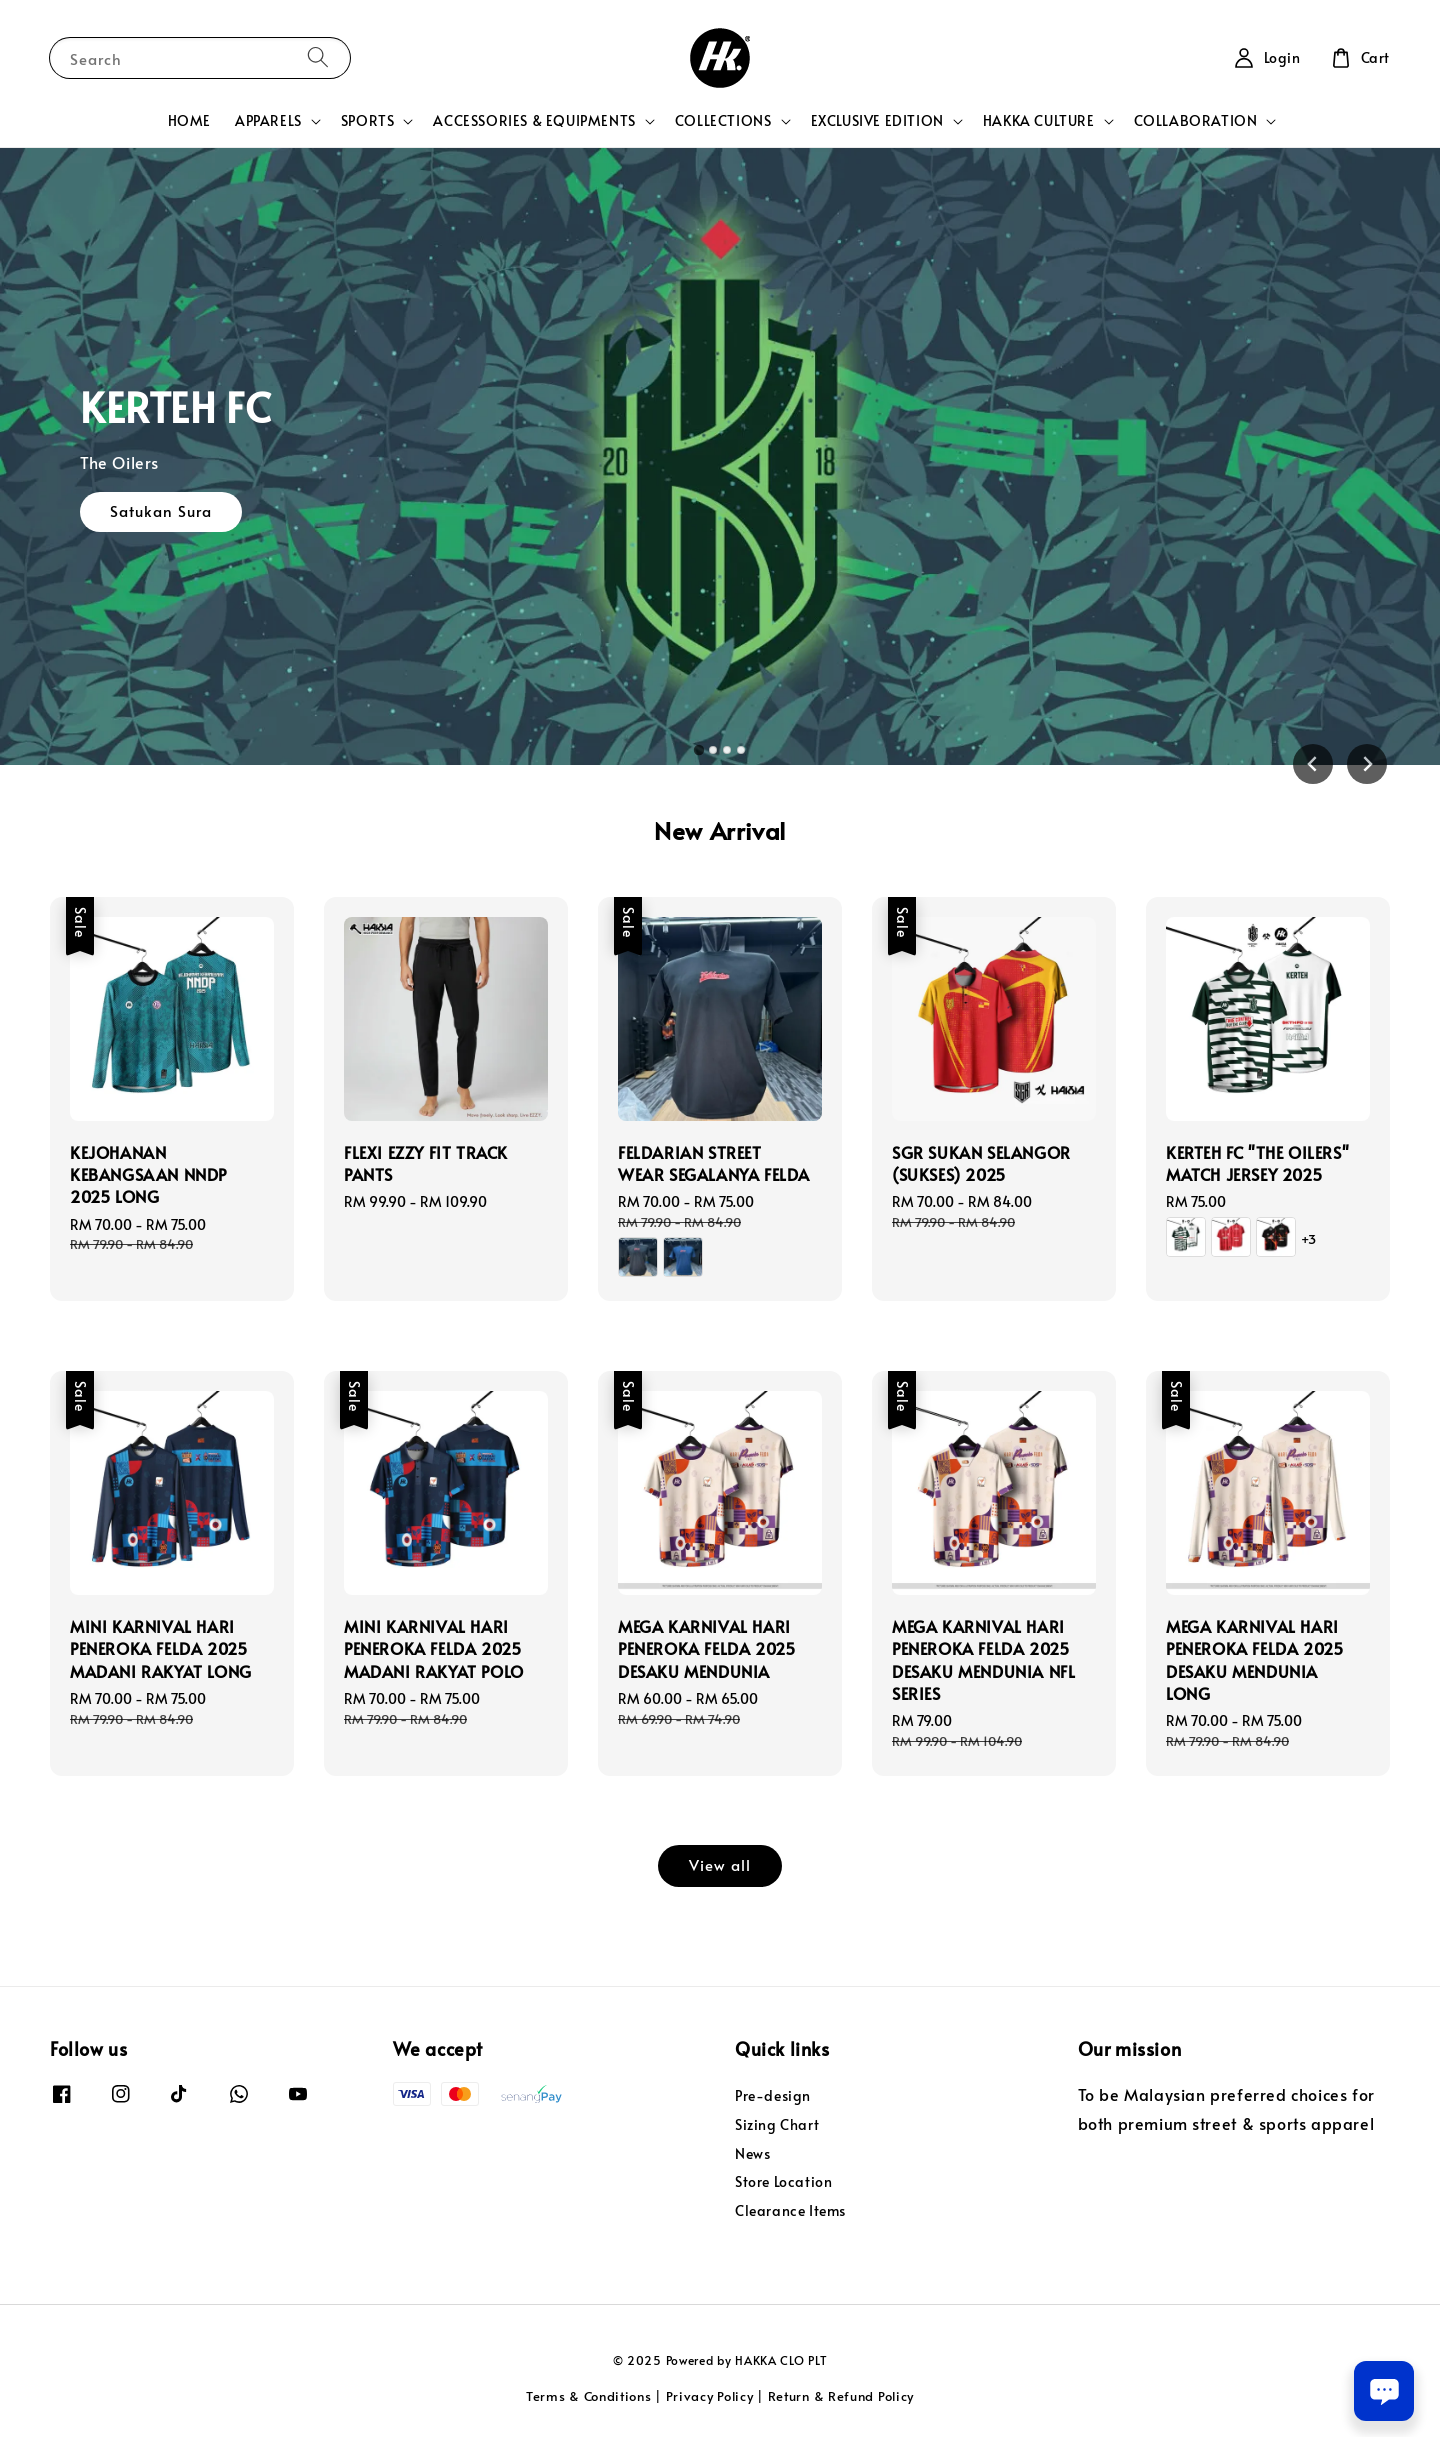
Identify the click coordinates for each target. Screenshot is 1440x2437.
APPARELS (268, 121)
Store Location (783, 2181)
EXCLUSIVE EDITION (877, 121)
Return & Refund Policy (841, 2396)
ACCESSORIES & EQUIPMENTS (534, 121)
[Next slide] (1367, 764)
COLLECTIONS (723, 121)
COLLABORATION (1196, 121)
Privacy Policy (710, 2396)
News (752, 2153)
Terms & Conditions (589, 2396)
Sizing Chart (777, 2124)
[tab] (699, 750)
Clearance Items (790, 2210)
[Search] (318, 57)
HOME (189, 120)
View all (720, 1864)
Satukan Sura (161, 518)
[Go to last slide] (1313, 764)
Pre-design (773, 2096)
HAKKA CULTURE (1039, 121)
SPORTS (368, 121)
